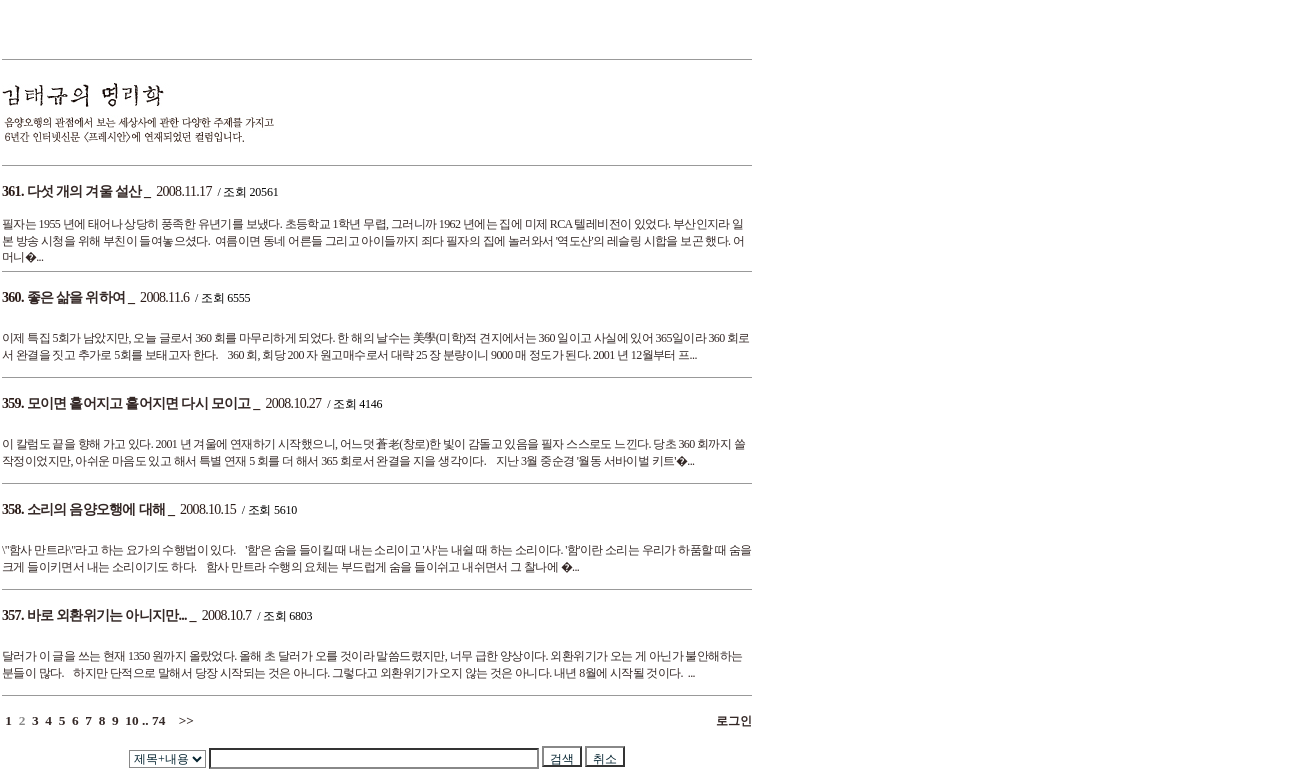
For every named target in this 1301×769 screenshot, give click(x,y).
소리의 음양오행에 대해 (96, 509)
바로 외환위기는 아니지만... (107, 615)
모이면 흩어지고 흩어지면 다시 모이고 (139, 403)
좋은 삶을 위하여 (76, 297)
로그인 (731, 721)
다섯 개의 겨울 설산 (84, 191)
